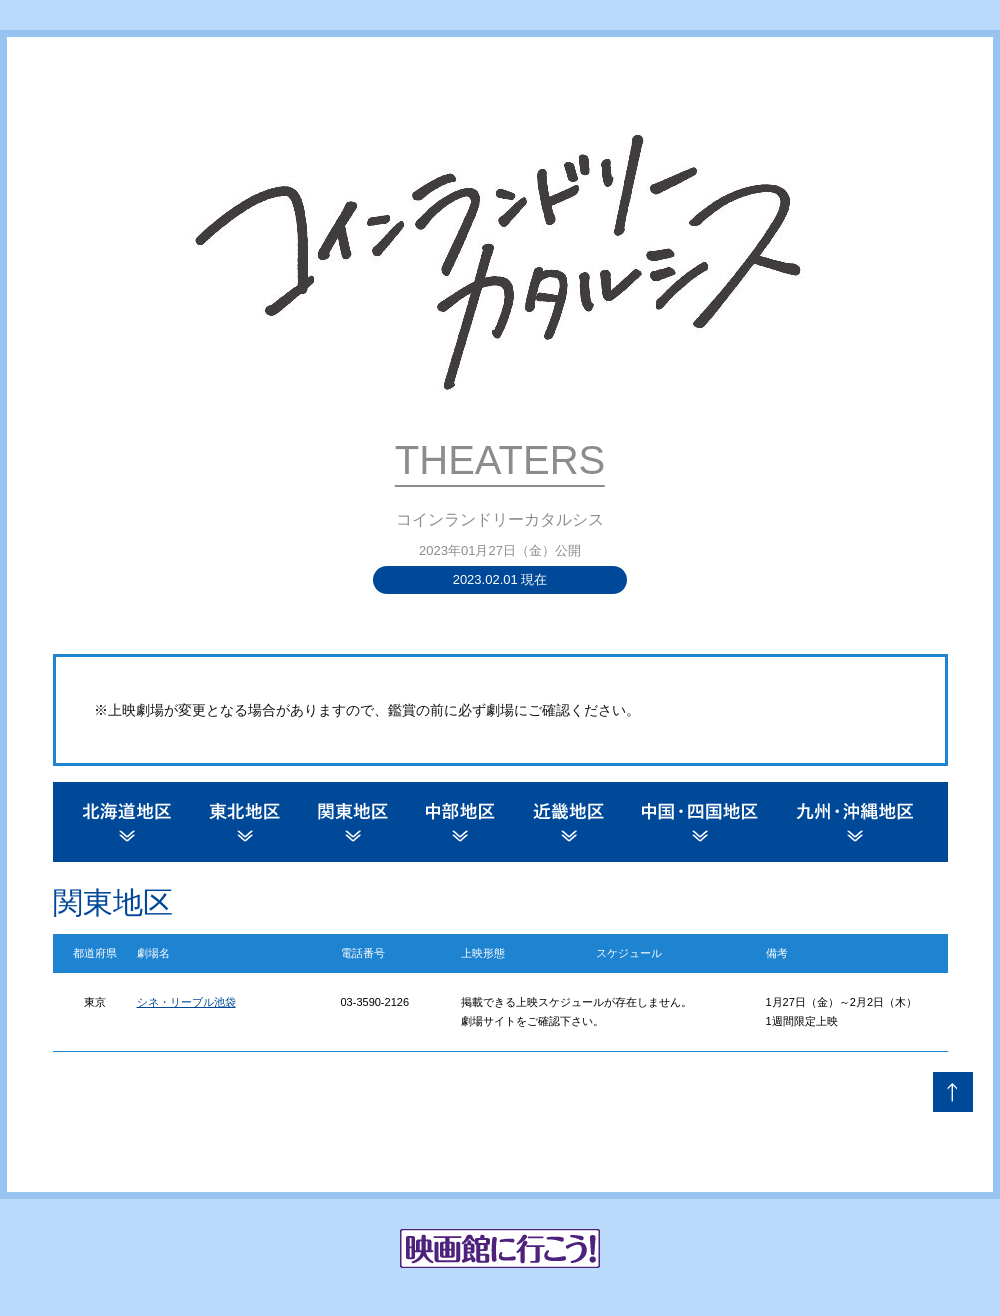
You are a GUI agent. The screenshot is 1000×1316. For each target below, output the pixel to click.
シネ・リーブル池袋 (186, 1002)
